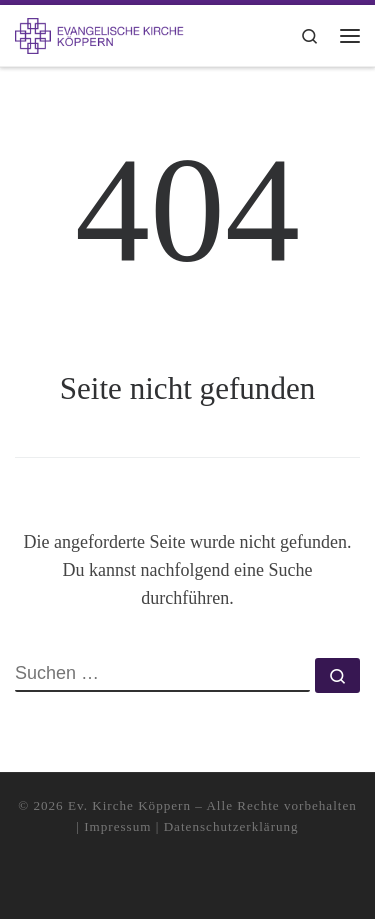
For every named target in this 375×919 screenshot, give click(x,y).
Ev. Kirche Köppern (129, 805)
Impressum (117, 826)
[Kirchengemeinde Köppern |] (99, 33)
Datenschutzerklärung (231, 826)
